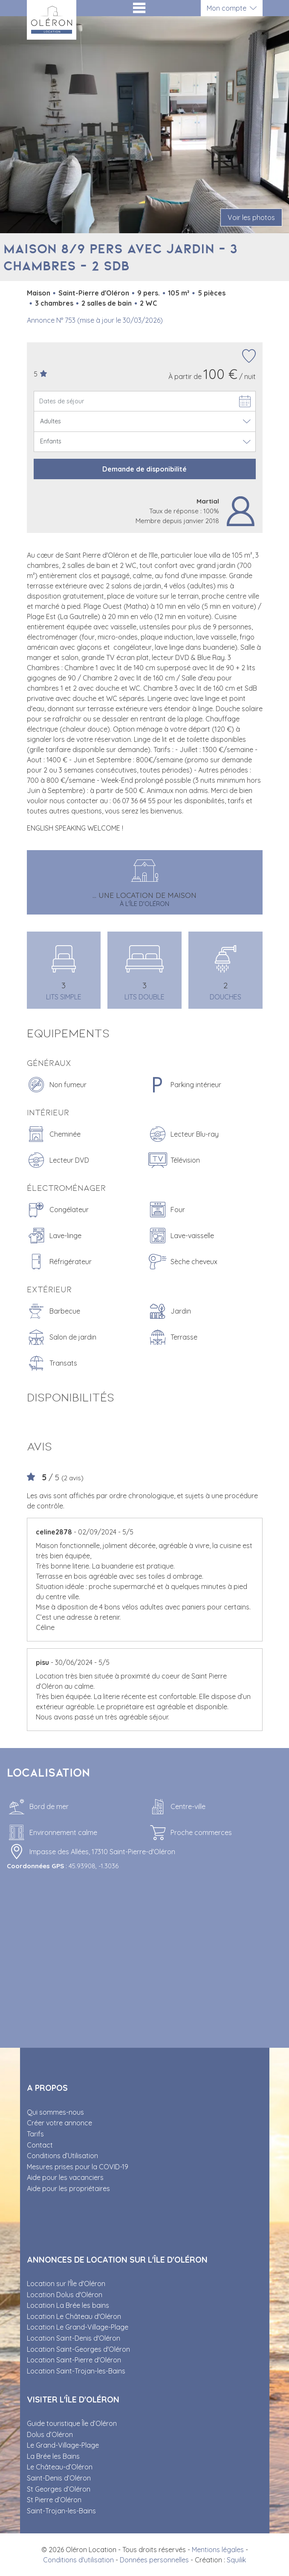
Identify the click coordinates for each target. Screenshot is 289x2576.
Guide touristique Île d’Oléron (72, 2423)
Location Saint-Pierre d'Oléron (74, 2360)
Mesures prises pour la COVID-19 (77, 2166)
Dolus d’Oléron (50, 2434)
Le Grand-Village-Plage (63, 2445)
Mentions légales (218, 2549)
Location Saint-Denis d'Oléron (73, 2338)
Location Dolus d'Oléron (64, 2294)
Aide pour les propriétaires (68, 2188)
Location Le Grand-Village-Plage (77, 2327)
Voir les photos (251, 217)
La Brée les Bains (53, 2456)
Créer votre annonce (59, 2123)
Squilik (236, 2560)
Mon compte (226, 8)
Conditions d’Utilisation (62, 2155)
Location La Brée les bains (68, 2305)
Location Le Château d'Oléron (74, 2316)
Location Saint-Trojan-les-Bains (76, 2371)
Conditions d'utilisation (78, 2560)
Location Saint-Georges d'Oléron (78, 2349)
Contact (40, 2145)
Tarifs (35, 2134)
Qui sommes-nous (55, 2112)
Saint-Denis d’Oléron (59, 2478)
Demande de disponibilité (144, 469)
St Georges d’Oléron (58, 2489)
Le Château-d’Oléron (59, 2467)
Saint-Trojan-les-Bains (61, 2511)
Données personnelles (154, 2560)
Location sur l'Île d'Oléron (66, 2283)
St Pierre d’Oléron (54, 2499)
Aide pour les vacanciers (65, 2177)
